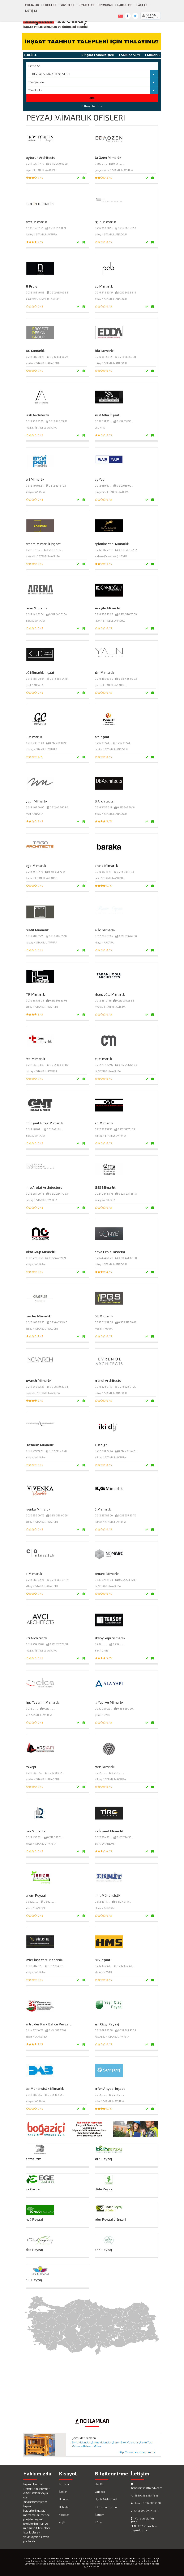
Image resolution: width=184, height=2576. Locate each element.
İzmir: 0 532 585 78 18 (146, 2503)
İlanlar (142, 5)
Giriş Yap (100, 2491)
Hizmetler (87, 5)
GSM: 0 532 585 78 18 (145, 2510)
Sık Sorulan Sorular (106, 2507)
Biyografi (106, 5)
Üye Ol (99, 2484)
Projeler (67, 5)
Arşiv (62, 2522)
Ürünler (49, 5)
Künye (98, 2522)
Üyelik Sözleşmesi (106, 2499)
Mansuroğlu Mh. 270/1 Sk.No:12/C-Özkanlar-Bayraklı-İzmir (143, 2524)
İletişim (31, 10)
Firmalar (32, 5)
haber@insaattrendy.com (146, 2486)
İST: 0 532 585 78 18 (144, 2495)
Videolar (64, 2514)
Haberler (124, 5)
